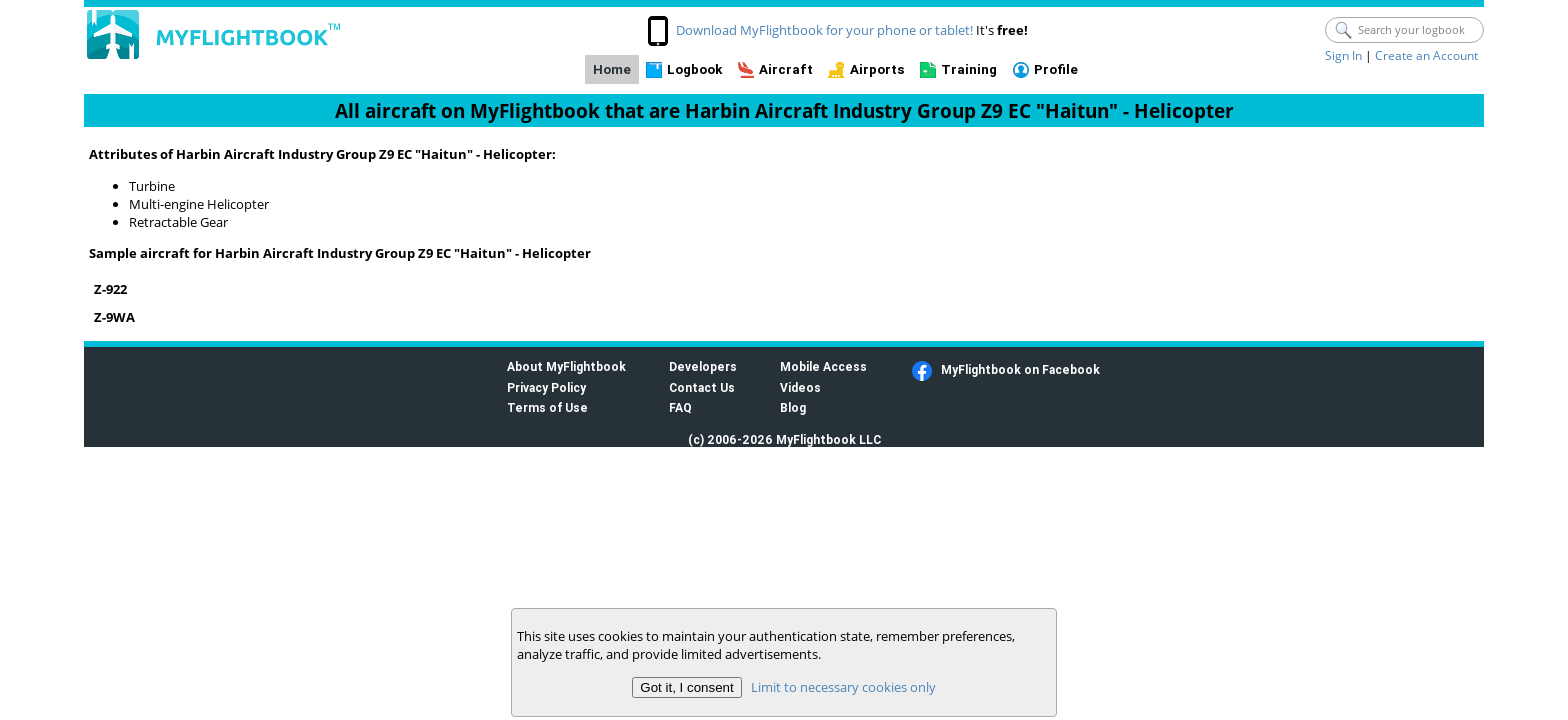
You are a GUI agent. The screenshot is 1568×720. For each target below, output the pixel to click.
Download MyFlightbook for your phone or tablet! (824, 30)
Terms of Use (547, 407)
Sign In (1343, 55)
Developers (703, 366)
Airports (877, 69)
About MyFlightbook (566, 366)
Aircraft (786, 69)
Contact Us (702, 387)
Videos (800, 387)
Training (969, 69)
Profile (1056, 69)
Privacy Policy (546, 387)
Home (612, 69)
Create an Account (1426, 55)
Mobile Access (823, 366)
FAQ (680, 407)
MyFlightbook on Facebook (1020, 369)
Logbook (694, 69)
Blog (793, 407)
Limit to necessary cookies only (843, 687)
